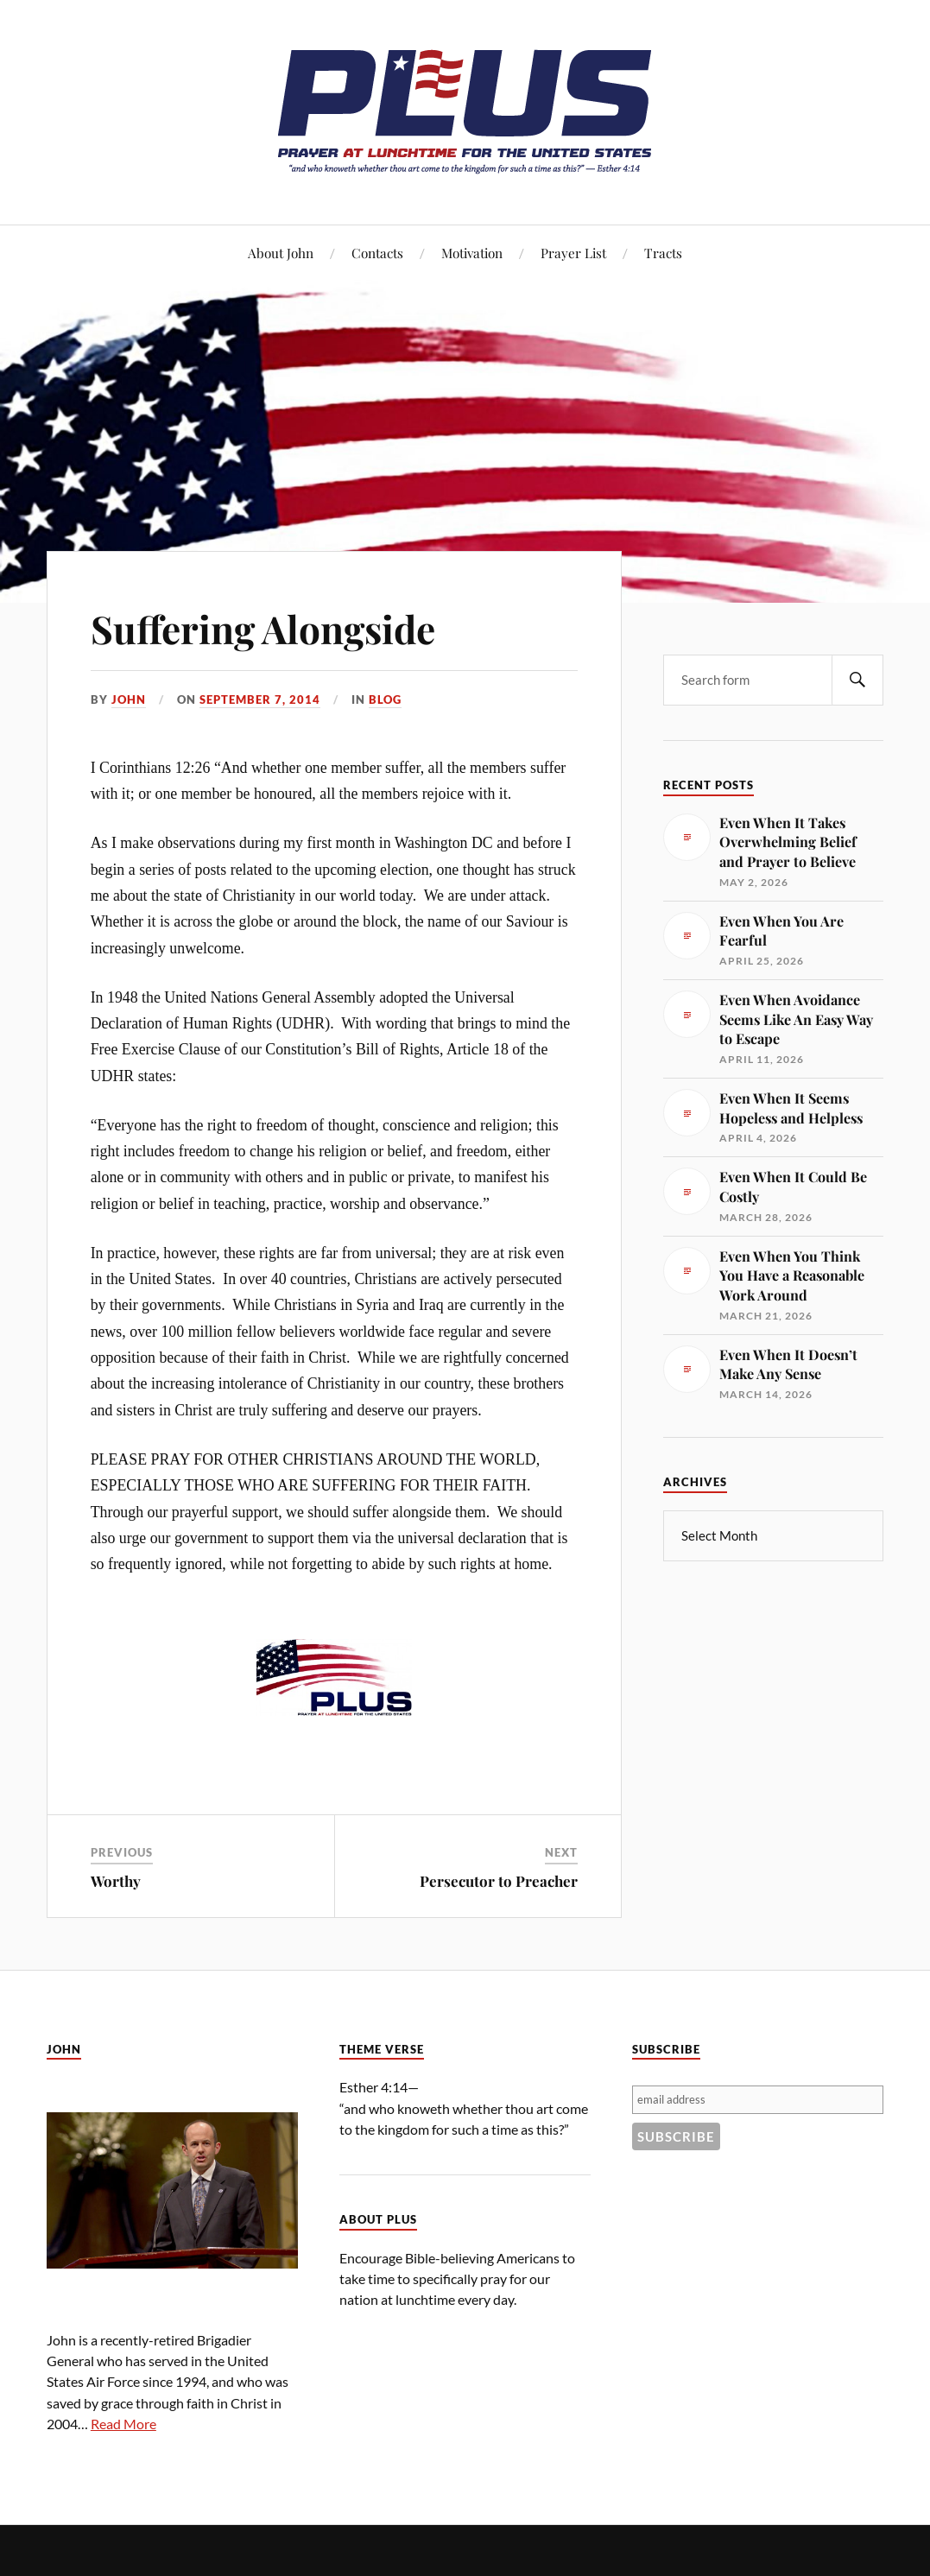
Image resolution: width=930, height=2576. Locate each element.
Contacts (377, 253)
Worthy (116, 1880)
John (128, 699)
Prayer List (573, 253)
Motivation (472, 253)
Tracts (663, 253)
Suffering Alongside (263, 628)
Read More (123, 2423)
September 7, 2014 (259, 699)
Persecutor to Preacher (499, 1880)
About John (280, 253)
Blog (385, 699)
